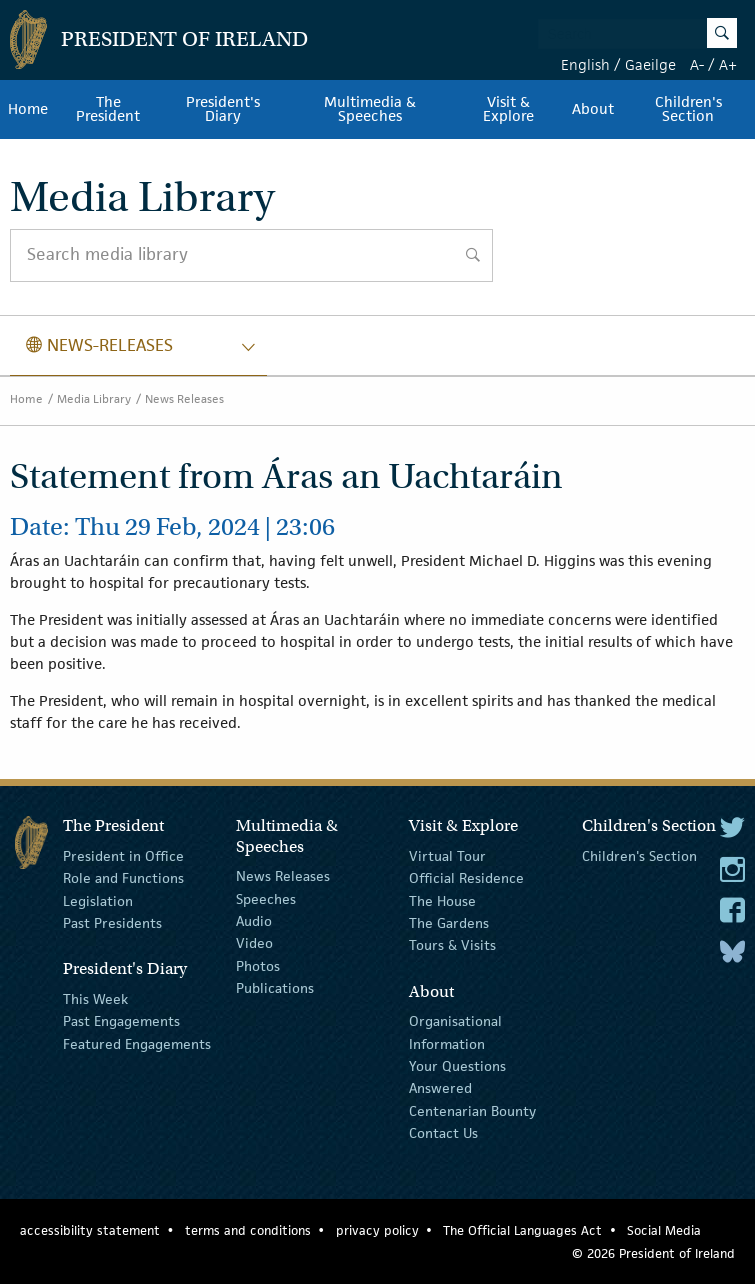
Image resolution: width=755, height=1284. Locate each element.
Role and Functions (123, 878)
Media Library (94, 398)
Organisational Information (455, 1032)
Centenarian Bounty (472, 1110)
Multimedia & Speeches (370, 109)
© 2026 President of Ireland (653, 1253)
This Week (95, 999)
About (593, 109)
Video (254, 943)
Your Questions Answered (457, 1077)
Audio (254, 921)
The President (108, 109)
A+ (728, 64)
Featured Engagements (137, 1043)
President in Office (123, 856)
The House (442, 900)
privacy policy (377, 1230)
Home (28, 109)
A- (697, 64)
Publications (275, 988)
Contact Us (443, 1133)
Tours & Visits (452, 945)
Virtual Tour (447, 856)
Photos (258, 966)
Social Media (664, 1230)
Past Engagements (121, 1021)
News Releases (184, 398)
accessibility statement (90, 1230)
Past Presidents (112, 923)
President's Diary (223, 109)
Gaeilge (650, 64)
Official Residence (466, 878)
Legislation (98, 900)
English (585, 64)
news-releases (99, 345)
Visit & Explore (508, 109)
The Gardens (449, 923)
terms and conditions (248, 1230)
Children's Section (688, 109)
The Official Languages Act (522, 1230)
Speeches (266, 898)
